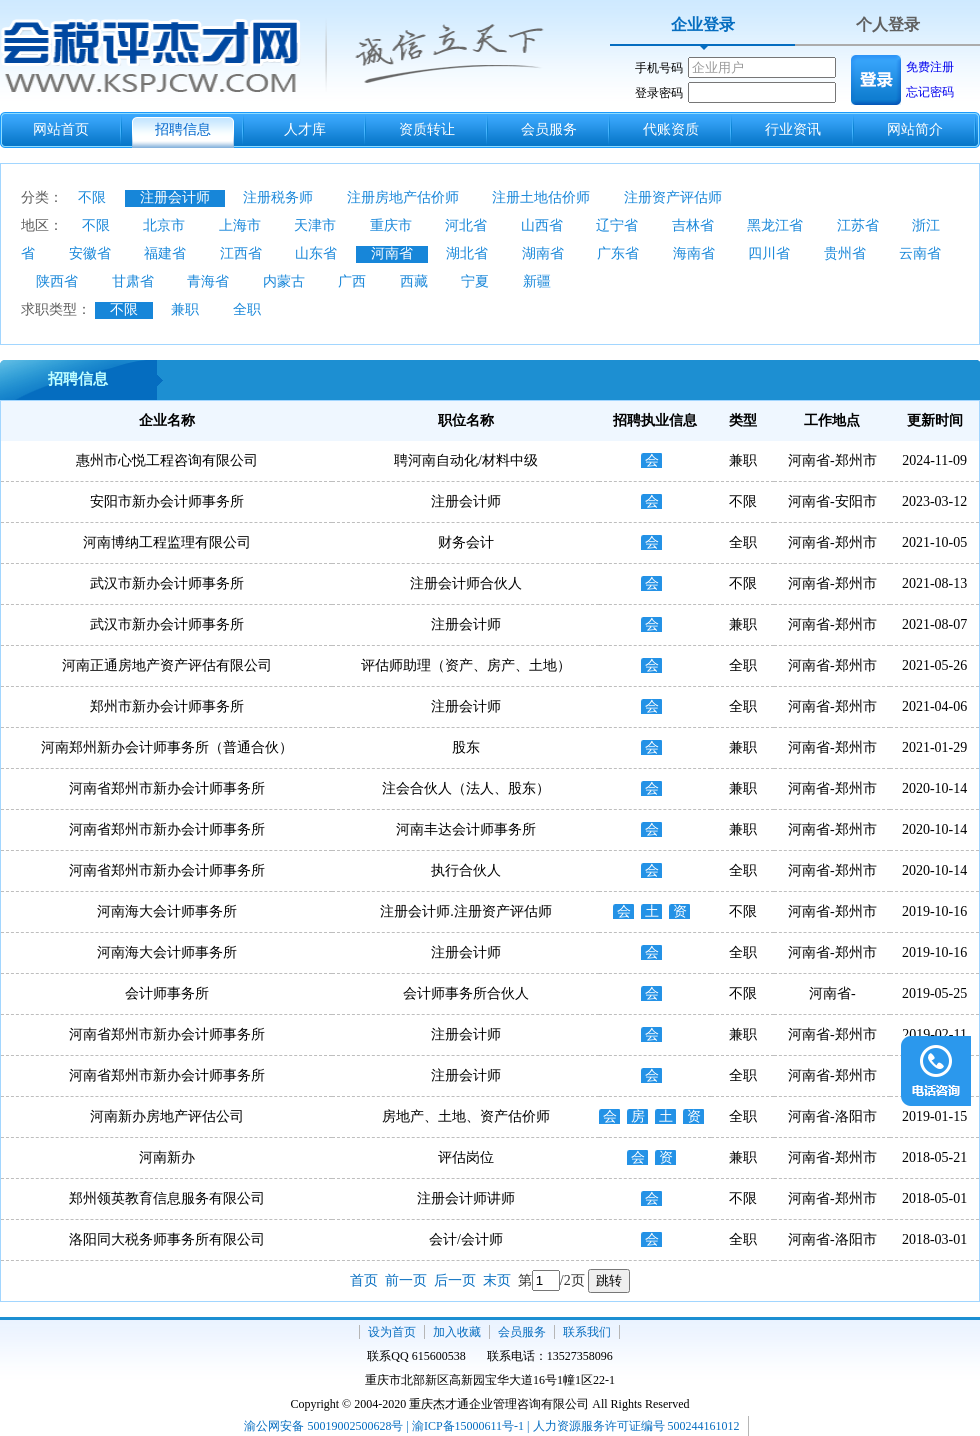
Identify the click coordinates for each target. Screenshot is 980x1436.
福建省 (165, 253)
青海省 (208, 281)
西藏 (414, 281)
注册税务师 (278, 197)
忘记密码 (930, 92)
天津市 (315, 225)
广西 (352, 281)
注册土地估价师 (541, 197)
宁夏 (475, 281)
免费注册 (930, 67)
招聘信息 (183, 129)
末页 (497, 1280)
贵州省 (845, 253)
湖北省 (467, 253)
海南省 (694, 253)
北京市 (164, 225)
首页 (364, 1280)
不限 (92, 197)
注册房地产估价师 (403, 197)
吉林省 (693, 225)
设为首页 (392, 1332)
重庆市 (391, 225)
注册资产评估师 (673, 197)
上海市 (240, 225)
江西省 (241, 253)
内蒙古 (284, 281)
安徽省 (90, 253)
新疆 (537, 281)
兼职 (185, 309)
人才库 (305, 129)
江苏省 (858, 225)
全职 (247, 309)
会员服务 (549, 129)
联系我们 (587, 1332)
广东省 (618, 253)
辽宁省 (617, 225)
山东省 (316, 253)
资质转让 (427, 129)
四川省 (769, 253)
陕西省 (57, 281)
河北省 (466, 225)
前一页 (406, 1280)
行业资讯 (793, 129)
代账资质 (671, 129)
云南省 (920, 253)
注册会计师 (175, 197)
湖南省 (543, 253)
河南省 (392, 253)
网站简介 (915, 129)
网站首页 (61, 129)
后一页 (455, 1280)
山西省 (542, 225)
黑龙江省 (775, 225)
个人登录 (888, 24)
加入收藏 (457, 1332)
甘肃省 (133, 281)
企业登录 (703, 24)
